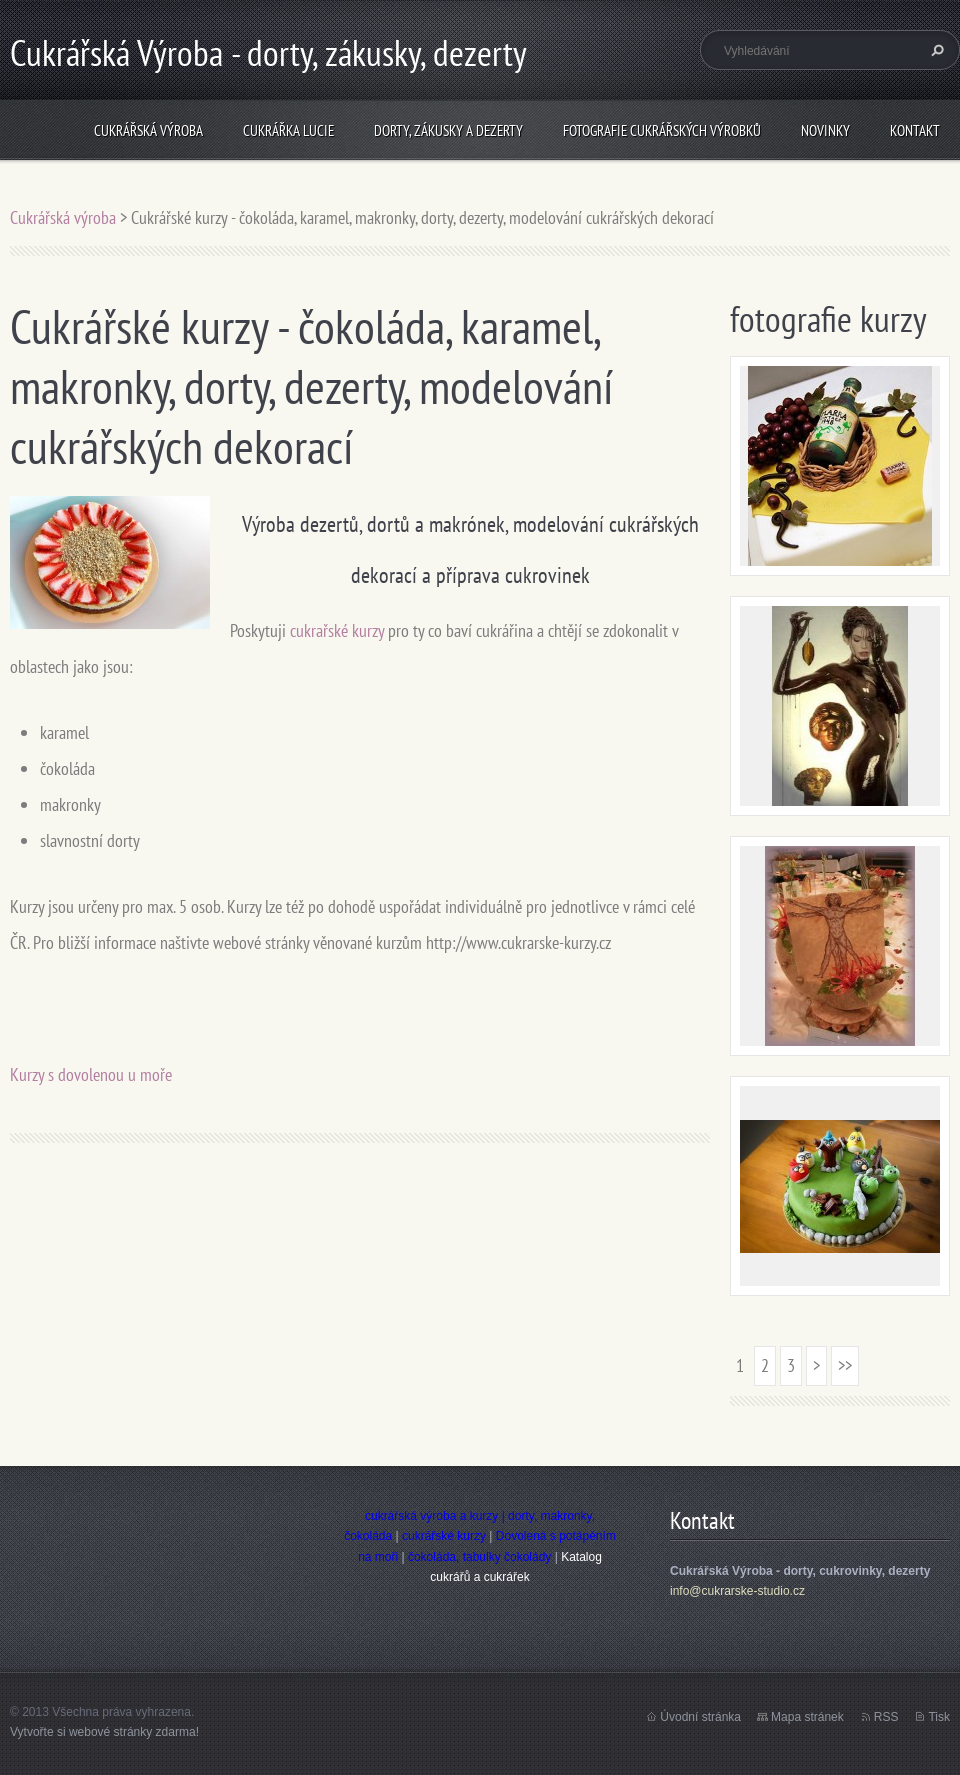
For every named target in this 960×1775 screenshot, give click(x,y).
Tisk (939, 1717)
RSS (886, 1717)
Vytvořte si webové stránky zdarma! (104, 1732)
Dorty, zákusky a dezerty (448, 130)
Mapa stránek (807, 1717)
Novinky (825, 130)
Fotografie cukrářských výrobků (662, 130)
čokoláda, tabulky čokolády (479, 1557)
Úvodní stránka (700, 1717)
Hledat (935, 50)
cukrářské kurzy (444, 1536)
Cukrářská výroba (148, 130)
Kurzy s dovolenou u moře (91, 1074)
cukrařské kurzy (337, 630)
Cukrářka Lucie (288, 130)
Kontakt (915, 130)
